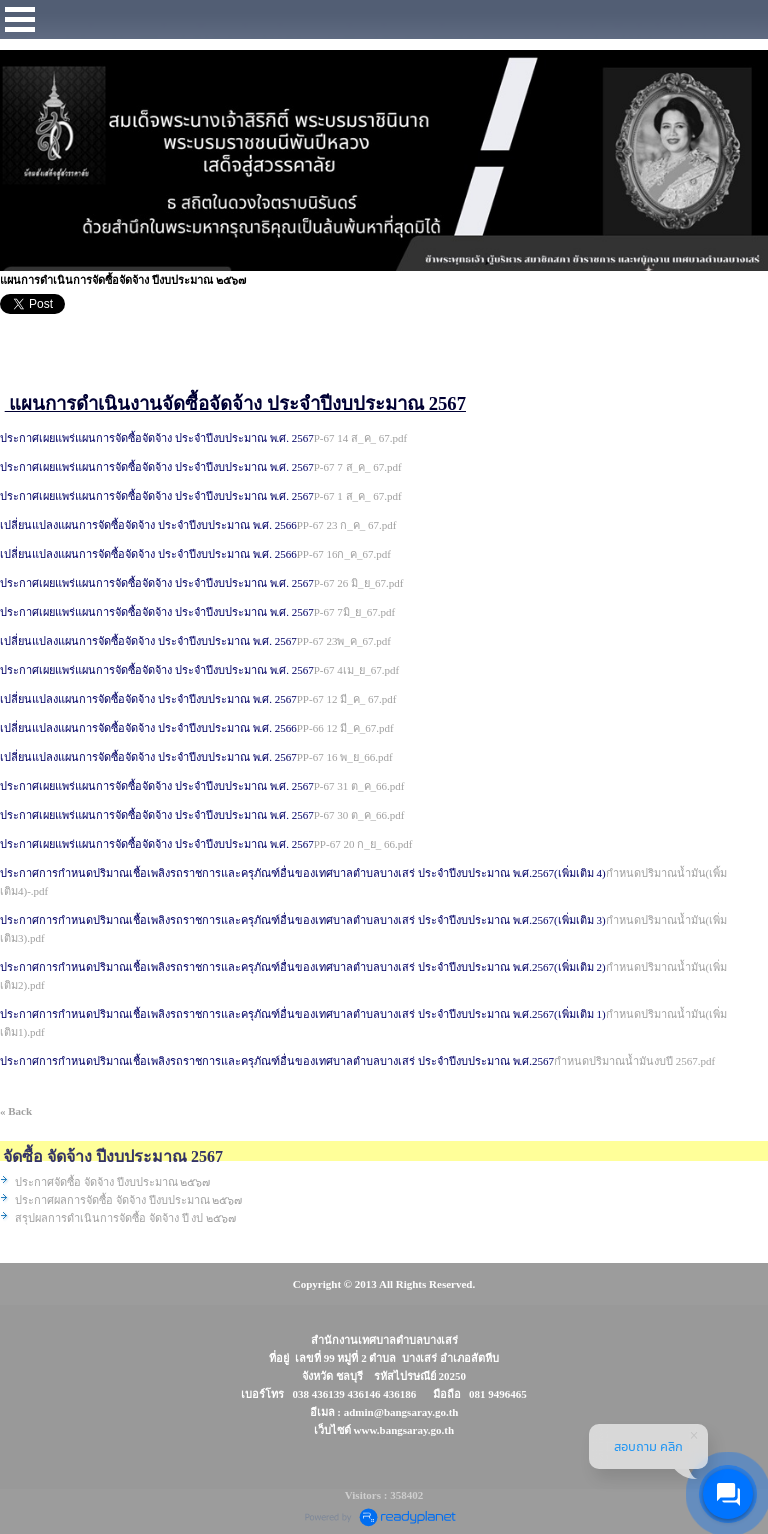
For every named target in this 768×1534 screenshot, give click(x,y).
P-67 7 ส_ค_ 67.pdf (358, 467)
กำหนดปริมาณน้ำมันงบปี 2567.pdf (634, 1061)
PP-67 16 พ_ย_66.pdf (345, 757)
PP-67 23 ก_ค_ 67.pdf (347, 525)
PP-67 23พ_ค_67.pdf (344, 641)
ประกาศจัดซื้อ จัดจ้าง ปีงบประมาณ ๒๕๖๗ (112, 1182)
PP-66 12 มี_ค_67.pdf (345, 728)
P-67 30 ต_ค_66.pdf (359, 815)
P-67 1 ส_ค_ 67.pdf (358, 496)
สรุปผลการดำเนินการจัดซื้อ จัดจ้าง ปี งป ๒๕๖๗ (125, 1218)
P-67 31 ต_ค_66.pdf (359, 786)
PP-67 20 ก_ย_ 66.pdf (363, 844)
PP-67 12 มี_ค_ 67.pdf (347, 699)
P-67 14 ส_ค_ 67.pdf (360, 438)
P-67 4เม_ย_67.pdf (356, 670)
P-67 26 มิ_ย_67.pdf (359, 583)
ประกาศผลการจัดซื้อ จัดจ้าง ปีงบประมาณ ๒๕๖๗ (128, 1200)
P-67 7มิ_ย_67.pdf (354, 612)
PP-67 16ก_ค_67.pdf (344, 554)
